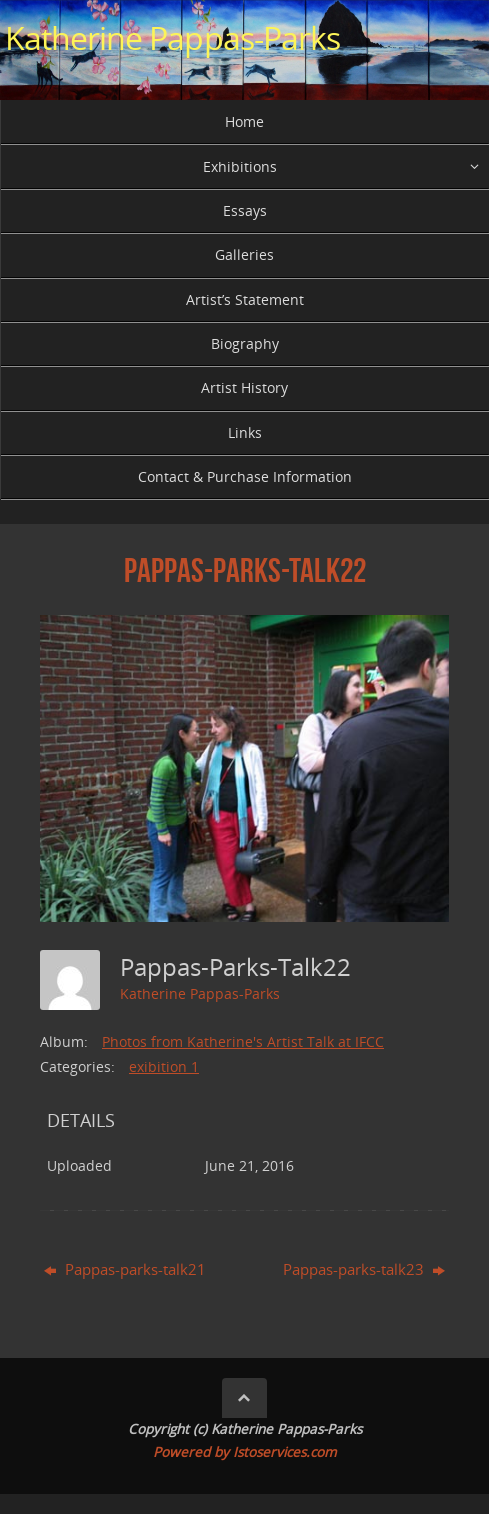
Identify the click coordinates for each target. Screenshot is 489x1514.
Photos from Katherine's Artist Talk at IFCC (243, 1041)
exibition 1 (164, 1066)
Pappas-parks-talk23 (364, 1269)
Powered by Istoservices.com (245, 1452)
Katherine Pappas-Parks (172, 37)
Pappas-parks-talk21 (125, 1269)
